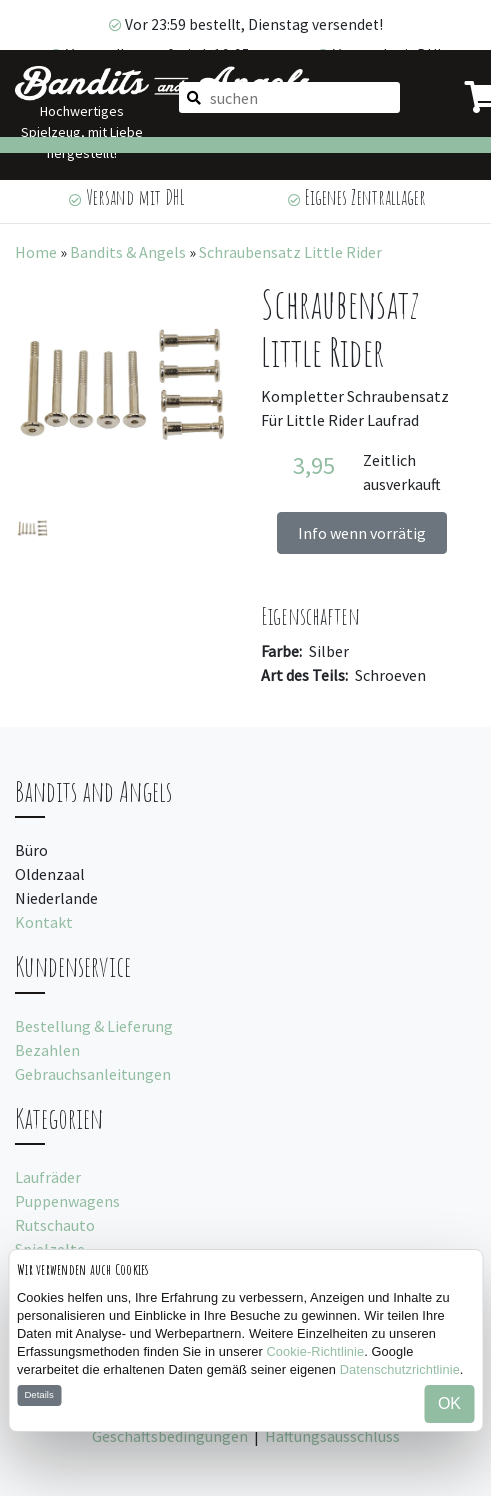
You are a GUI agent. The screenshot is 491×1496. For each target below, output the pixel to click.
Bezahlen (47, 1050)
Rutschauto (55, 1225)
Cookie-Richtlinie (316, 1351)
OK (449, 1403)
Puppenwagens (67, 1201)
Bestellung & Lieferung (94, 1026)
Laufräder (48, 1177)
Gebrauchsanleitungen (93, 1074)
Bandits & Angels (128, 252)
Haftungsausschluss (332, 1436)
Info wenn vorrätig (362, 533)
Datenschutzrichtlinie (400, 1369)
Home (36, 252)
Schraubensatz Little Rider (290, 252)
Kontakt (44, 922)
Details (38, 1394)
